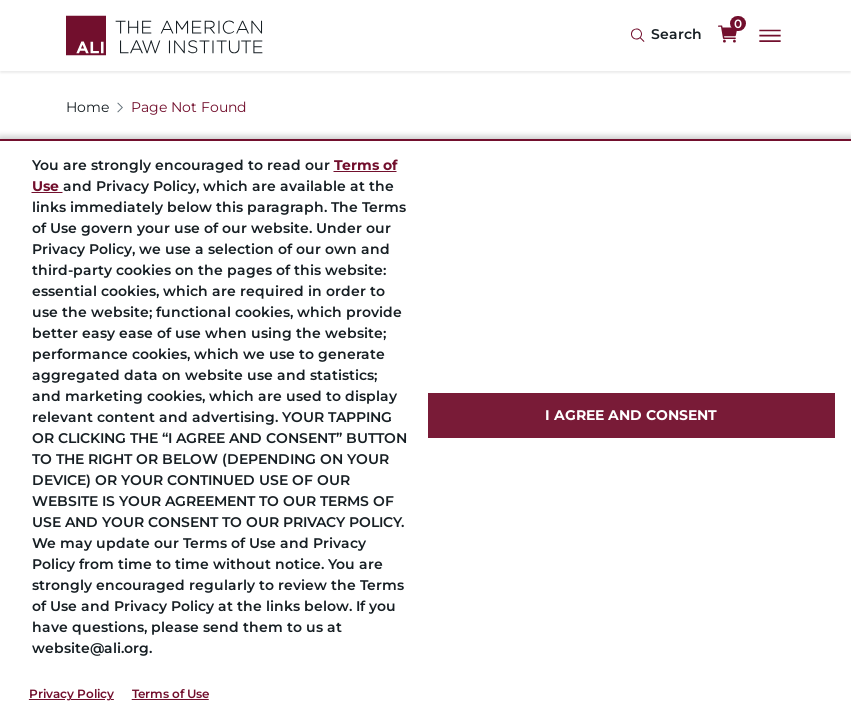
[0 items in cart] (728, 35)
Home (87, 107)
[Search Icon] (666, 35)
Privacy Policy (71, 693)
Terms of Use (170, 693)
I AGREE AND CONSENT (631, 415)
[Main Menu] (770, 36)
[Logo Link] (164, 35)
